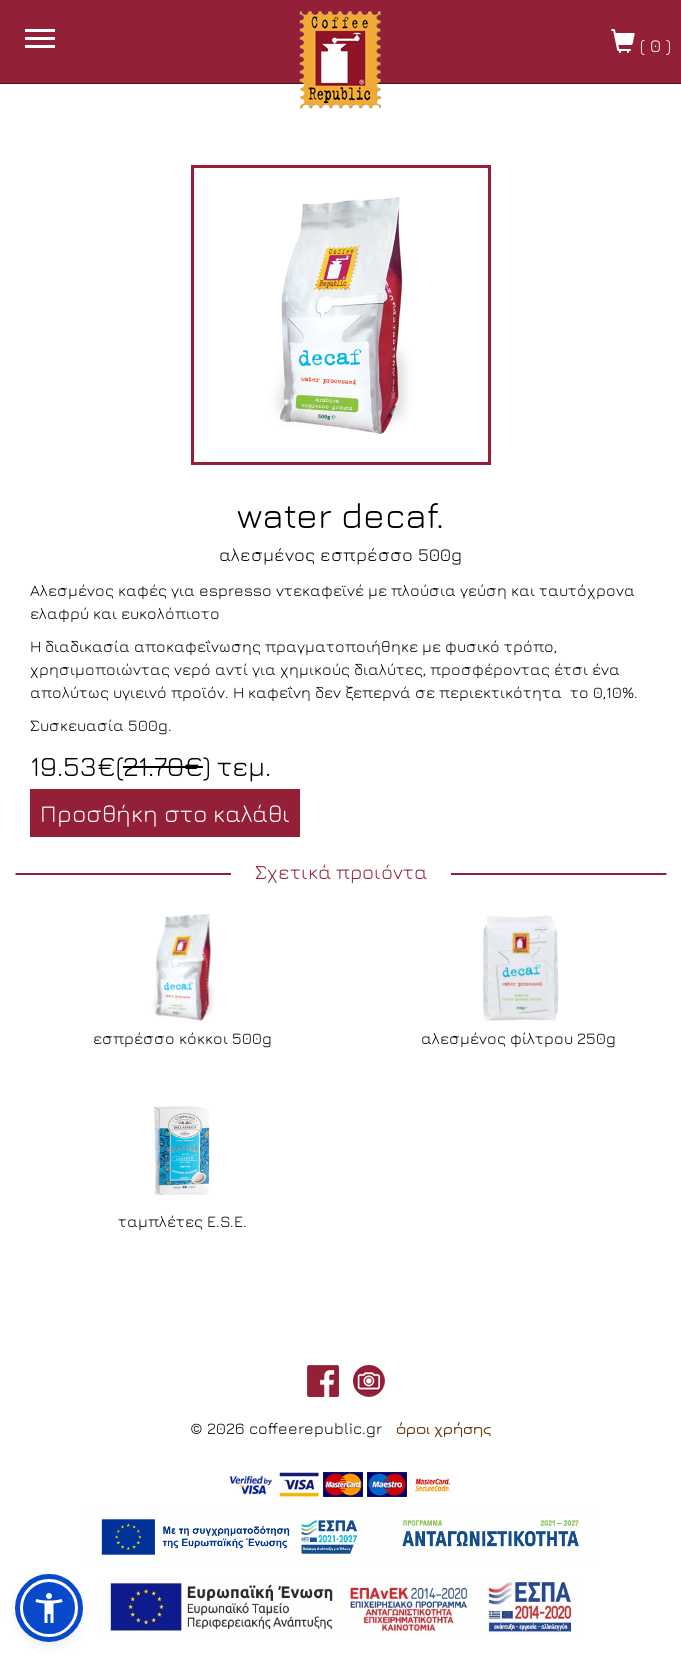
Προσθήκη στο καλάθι (165, 813)
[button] (49, 1608)
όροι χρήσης (443, 1429)
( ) (641, 42)
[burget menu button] (40, 41)
